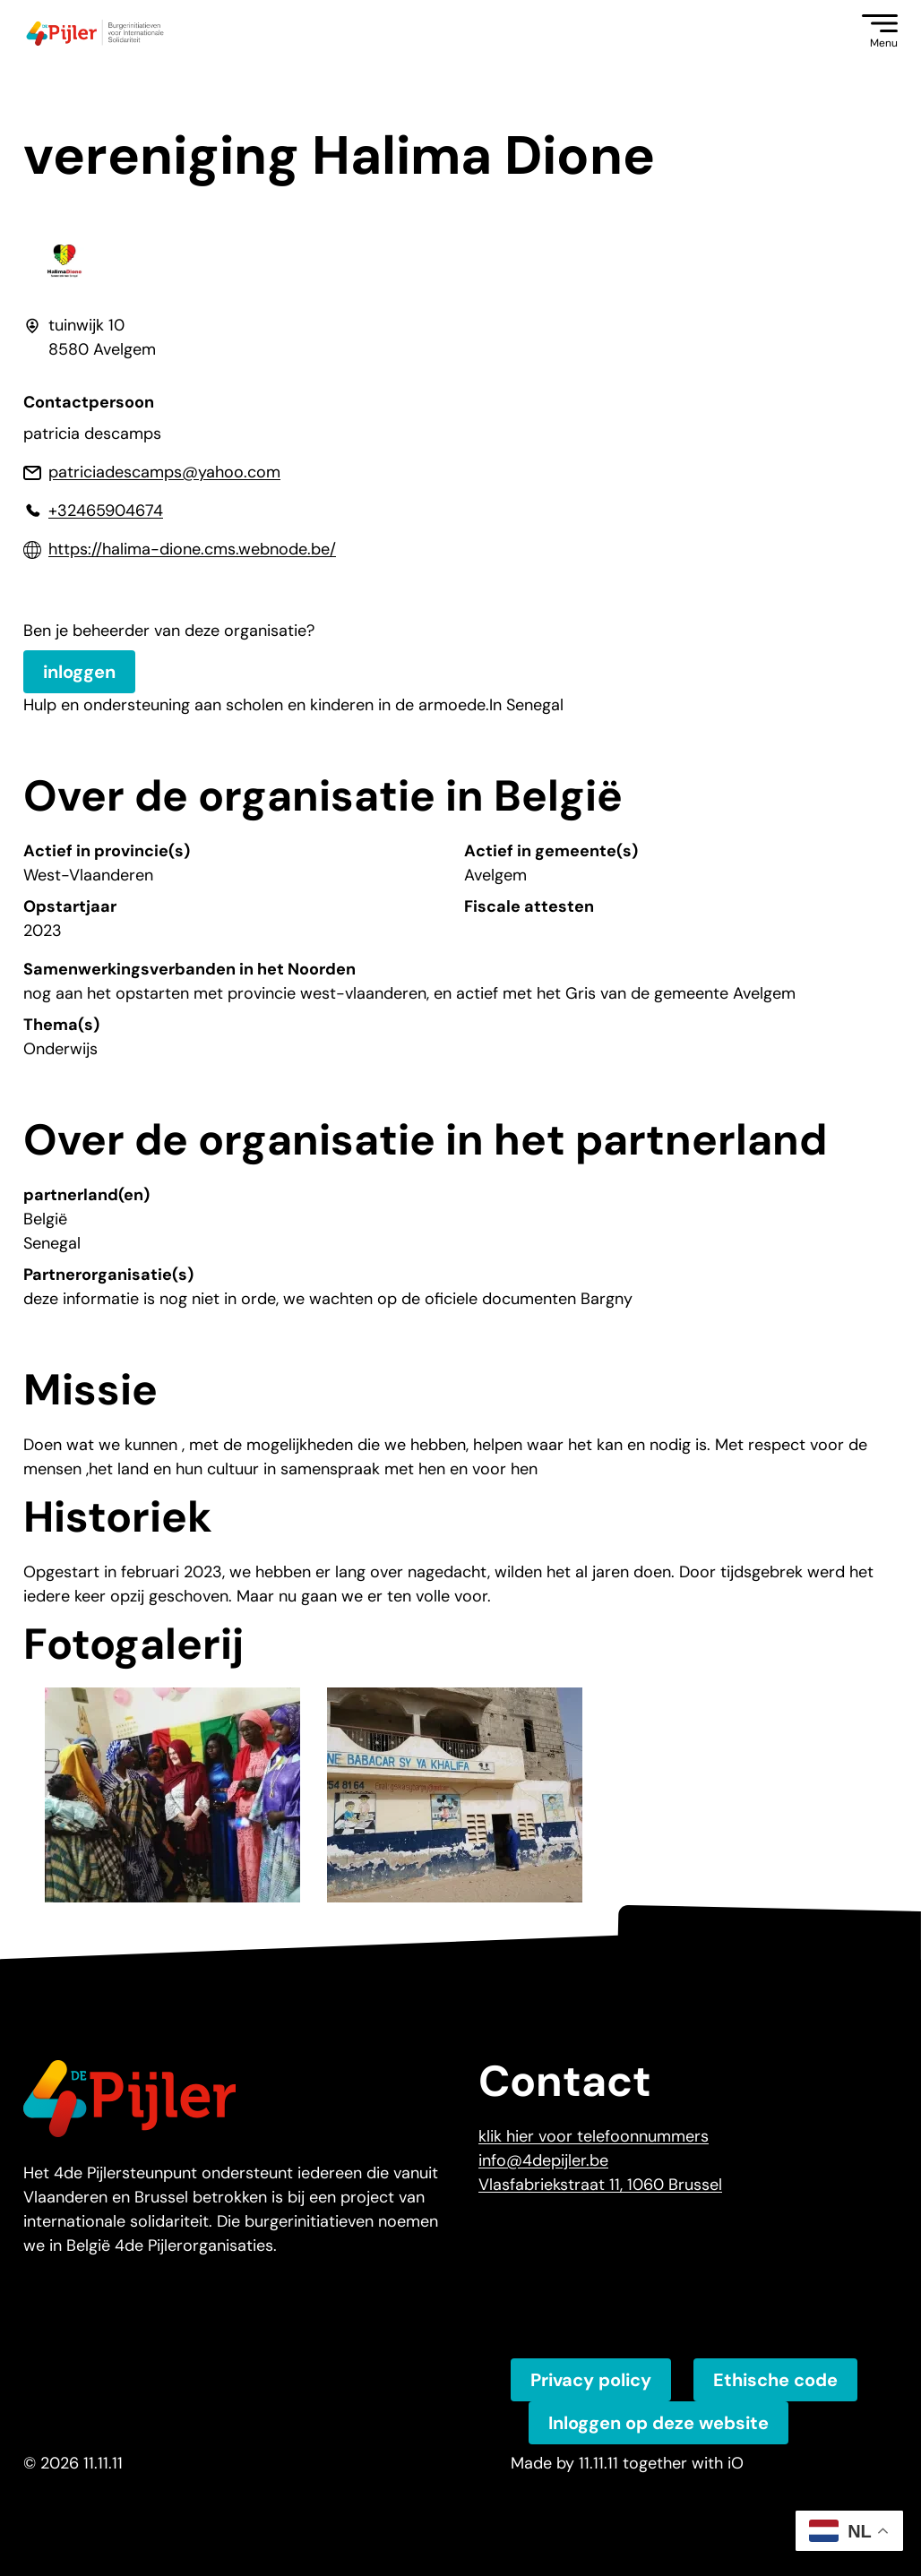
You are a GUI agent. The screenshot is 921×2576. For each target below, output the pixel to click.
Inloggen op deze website (658, 2422)
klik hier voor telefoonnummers (593, 2136)
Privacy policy (590, 2379)
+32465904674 (105, 510)
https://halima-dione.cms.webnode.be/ (192, 549)
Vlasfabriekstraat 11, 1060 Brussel (600, 2184)
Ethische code (775, 2379)
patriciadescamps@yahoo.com (164, 472)
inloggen (79, 671)
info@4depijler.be (543, 2160)
